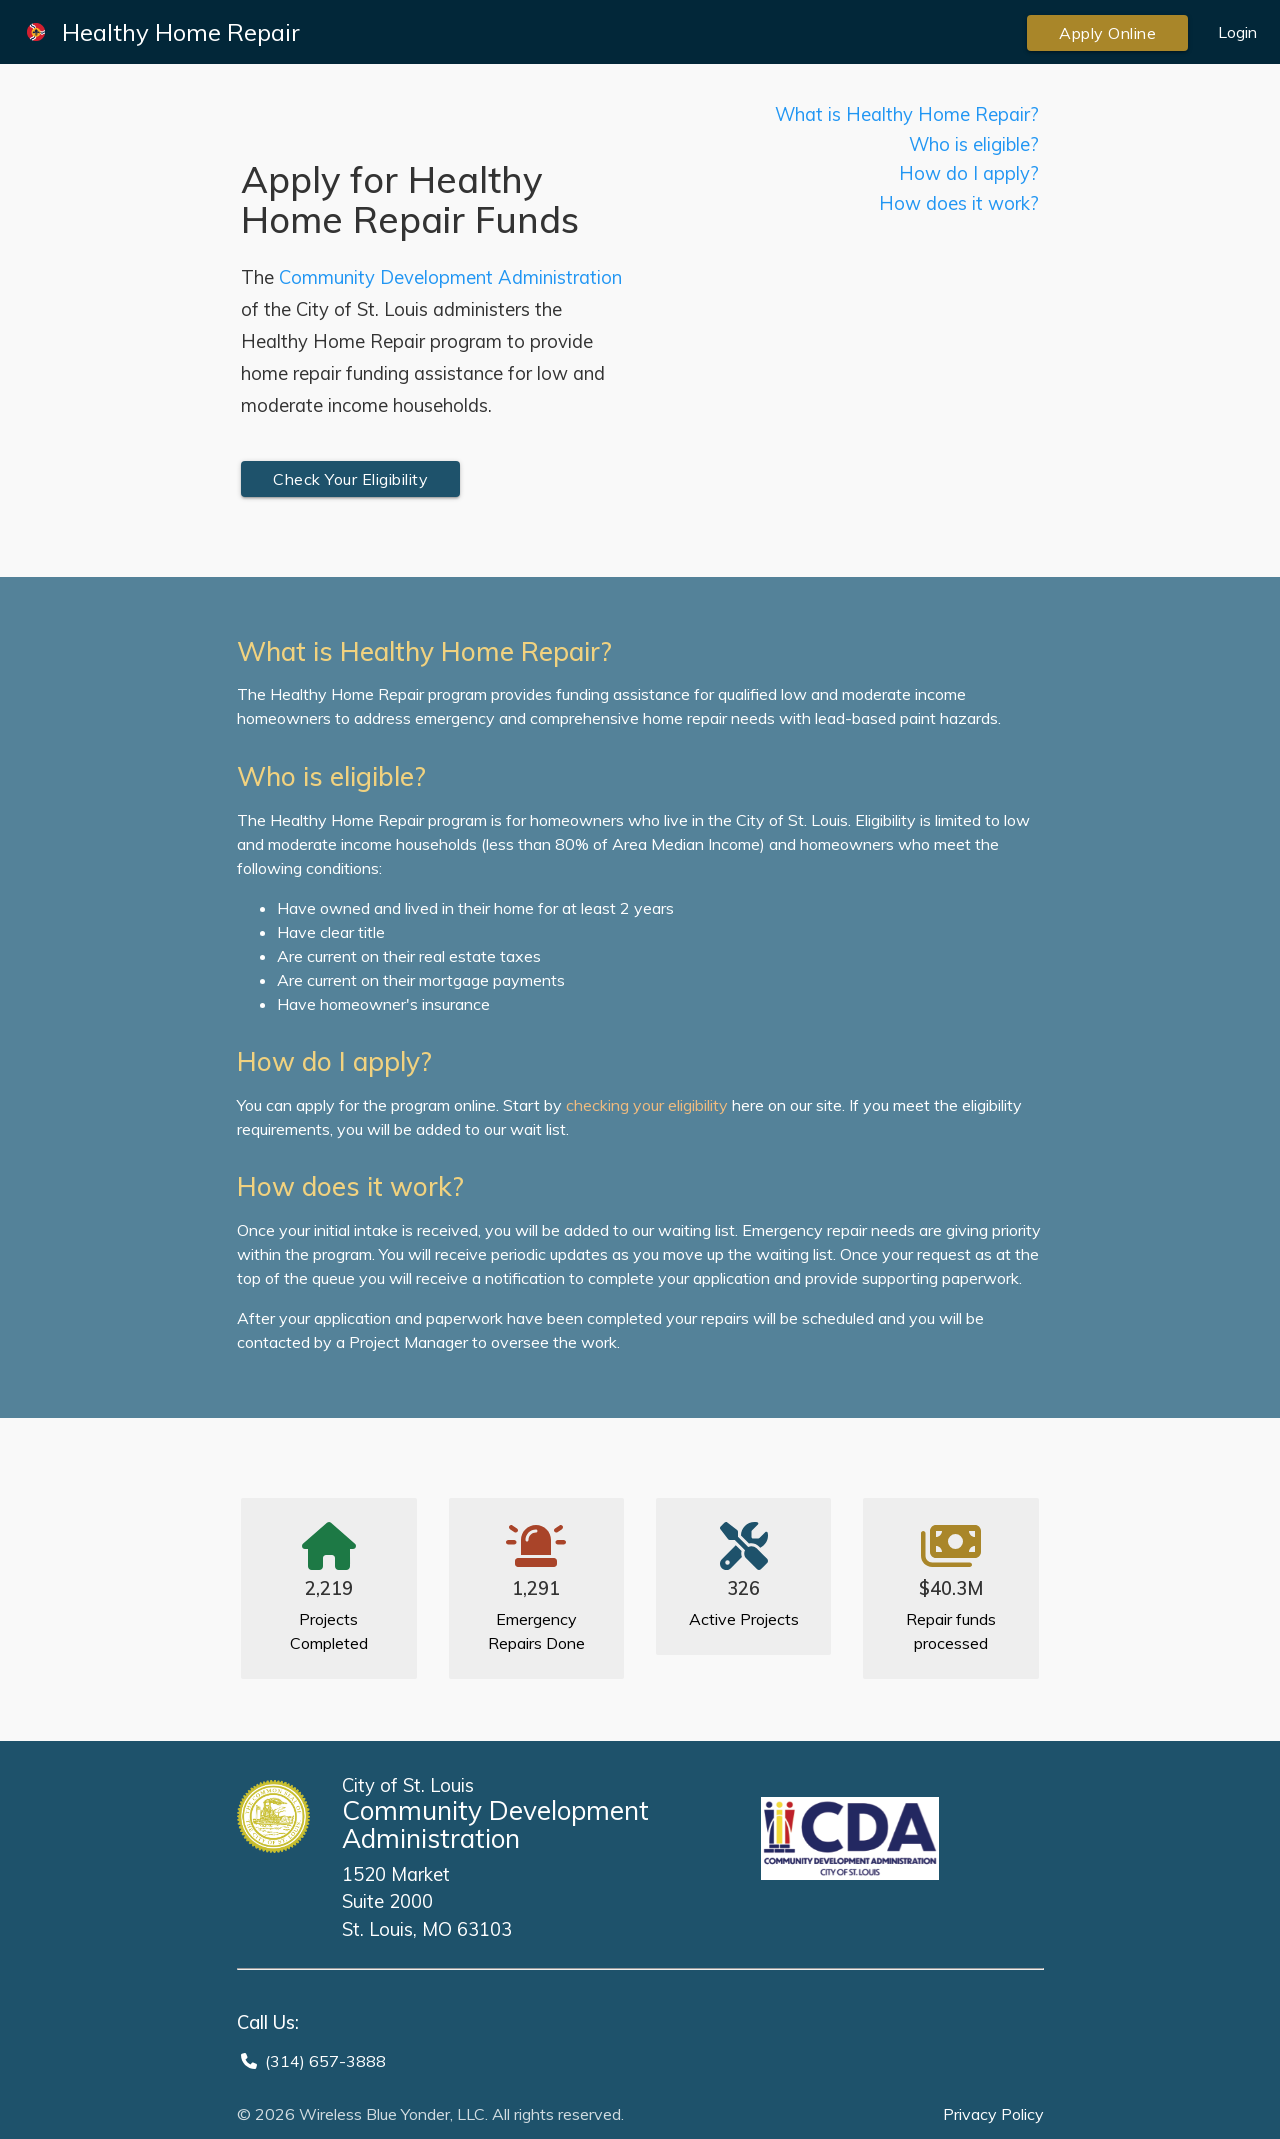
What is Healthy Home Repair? (907, 114)
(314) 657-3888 (325, 2061)
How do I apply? (969, 173)
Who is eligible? (974, 144)
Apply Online (1107, 33)
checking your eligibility (647, 1105)
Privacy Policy (993, 2114)
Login (1237, 32)
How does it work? (959, 203)
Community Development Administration (450, 277)
